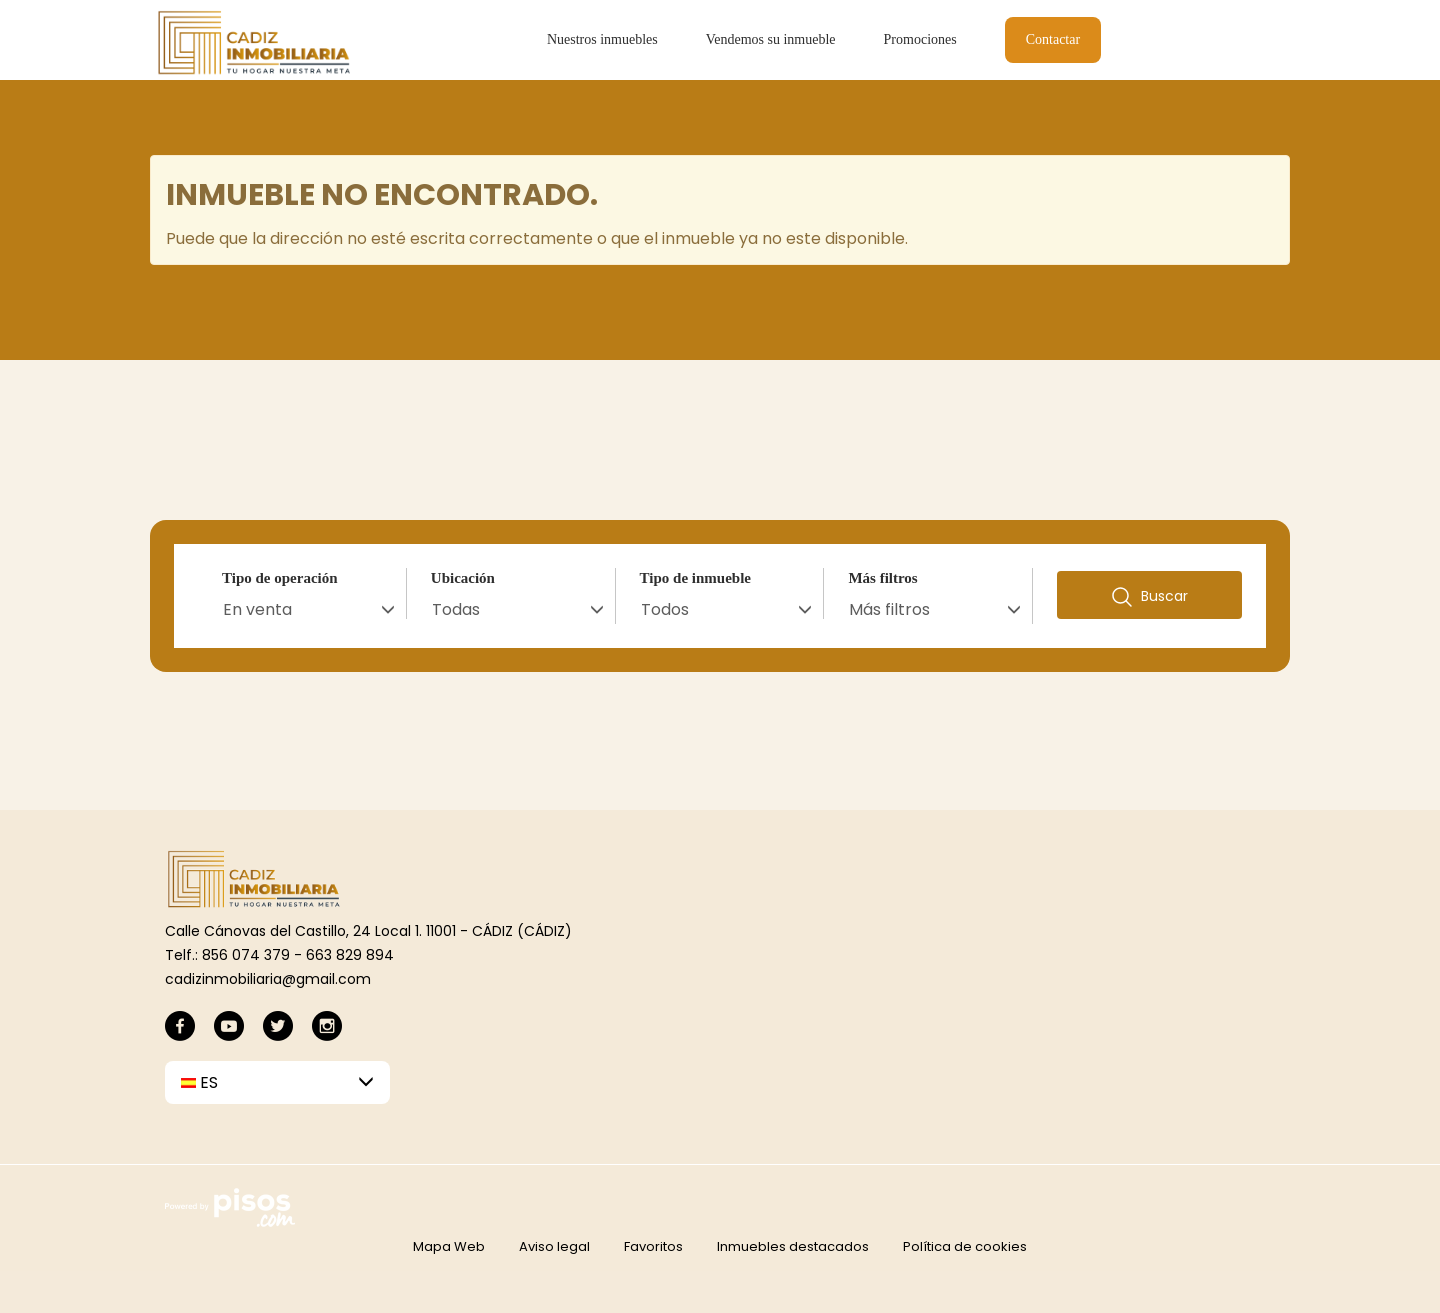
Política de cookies (965, 1246)
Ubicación (463, 578)
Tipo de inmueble (695, 578)
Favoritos (653, 1246)
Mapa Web (449, 1246)
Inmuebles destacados (793, 1246)
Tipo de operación (280, 578)
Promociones (920, 39)
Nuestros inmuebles (602, 39)
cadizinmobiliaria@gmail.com (268, 979)
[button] (277, 1082)
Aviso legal (554, 1246)
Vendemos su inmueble (771, 39)
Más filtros (882, 578)
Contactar (1053, 39)
